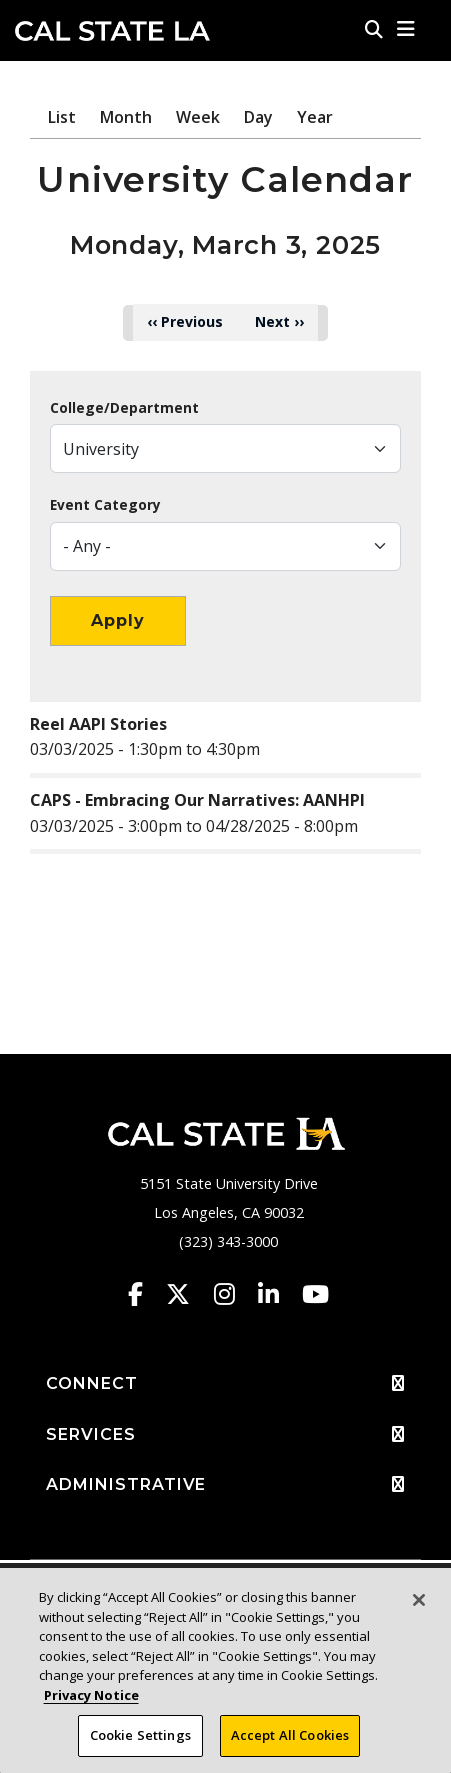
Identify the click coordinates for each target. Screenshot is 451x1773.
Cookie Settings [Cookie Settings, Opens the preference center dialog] (140, 1735)
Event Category (105, 505)
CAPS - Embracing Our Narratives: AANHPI (197, 800)
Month (126, 117)
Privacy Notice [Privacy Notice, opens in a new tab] (91, 1695)
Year (315, 117)
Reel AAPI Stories (98, 724)
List (62, 117)
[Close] (419, 1600)
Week (198, 117)
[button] (406, 29)
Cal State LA (112, 31)
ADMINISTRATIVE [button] (225, 1485)
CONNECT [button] (225, 1384)
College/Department (124, 408)
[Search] (374, 29)
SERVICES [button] (225, 1435)
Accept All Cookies (290, 1735)
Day (258, 117)
